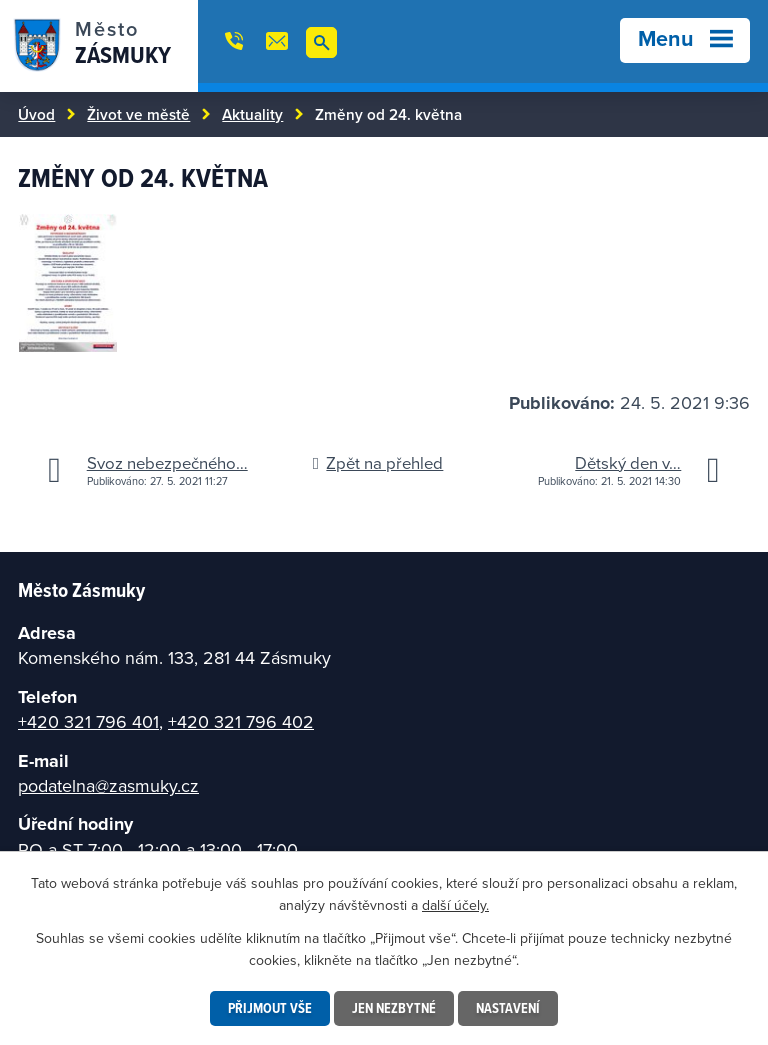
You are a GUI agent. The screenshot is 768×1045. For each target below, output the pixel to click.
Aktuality (252, 114)
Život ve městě (138, 114)
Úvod (36, 114)
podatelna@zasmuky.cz (108, 785)
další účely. (455, 905)
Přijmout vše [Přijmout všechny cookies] (270, 1008)
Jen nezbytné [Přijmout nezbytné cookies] (394, 1008)
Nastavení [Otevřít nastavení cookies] (508, 1008)
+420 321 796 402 (241, 721)
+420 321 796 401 (88, 721)
